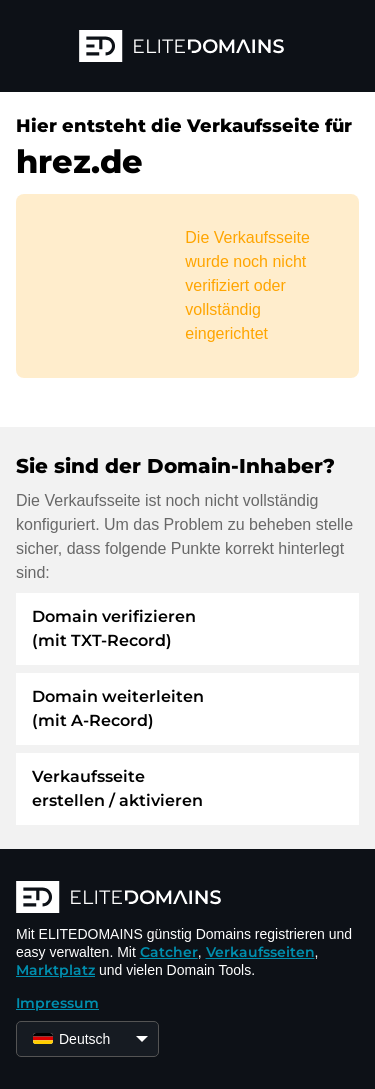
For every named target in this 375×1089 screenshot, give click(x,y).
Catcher (169, 952)
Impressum (57, 1003)
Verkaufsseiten (260, 952)
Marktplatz (55, 970)
